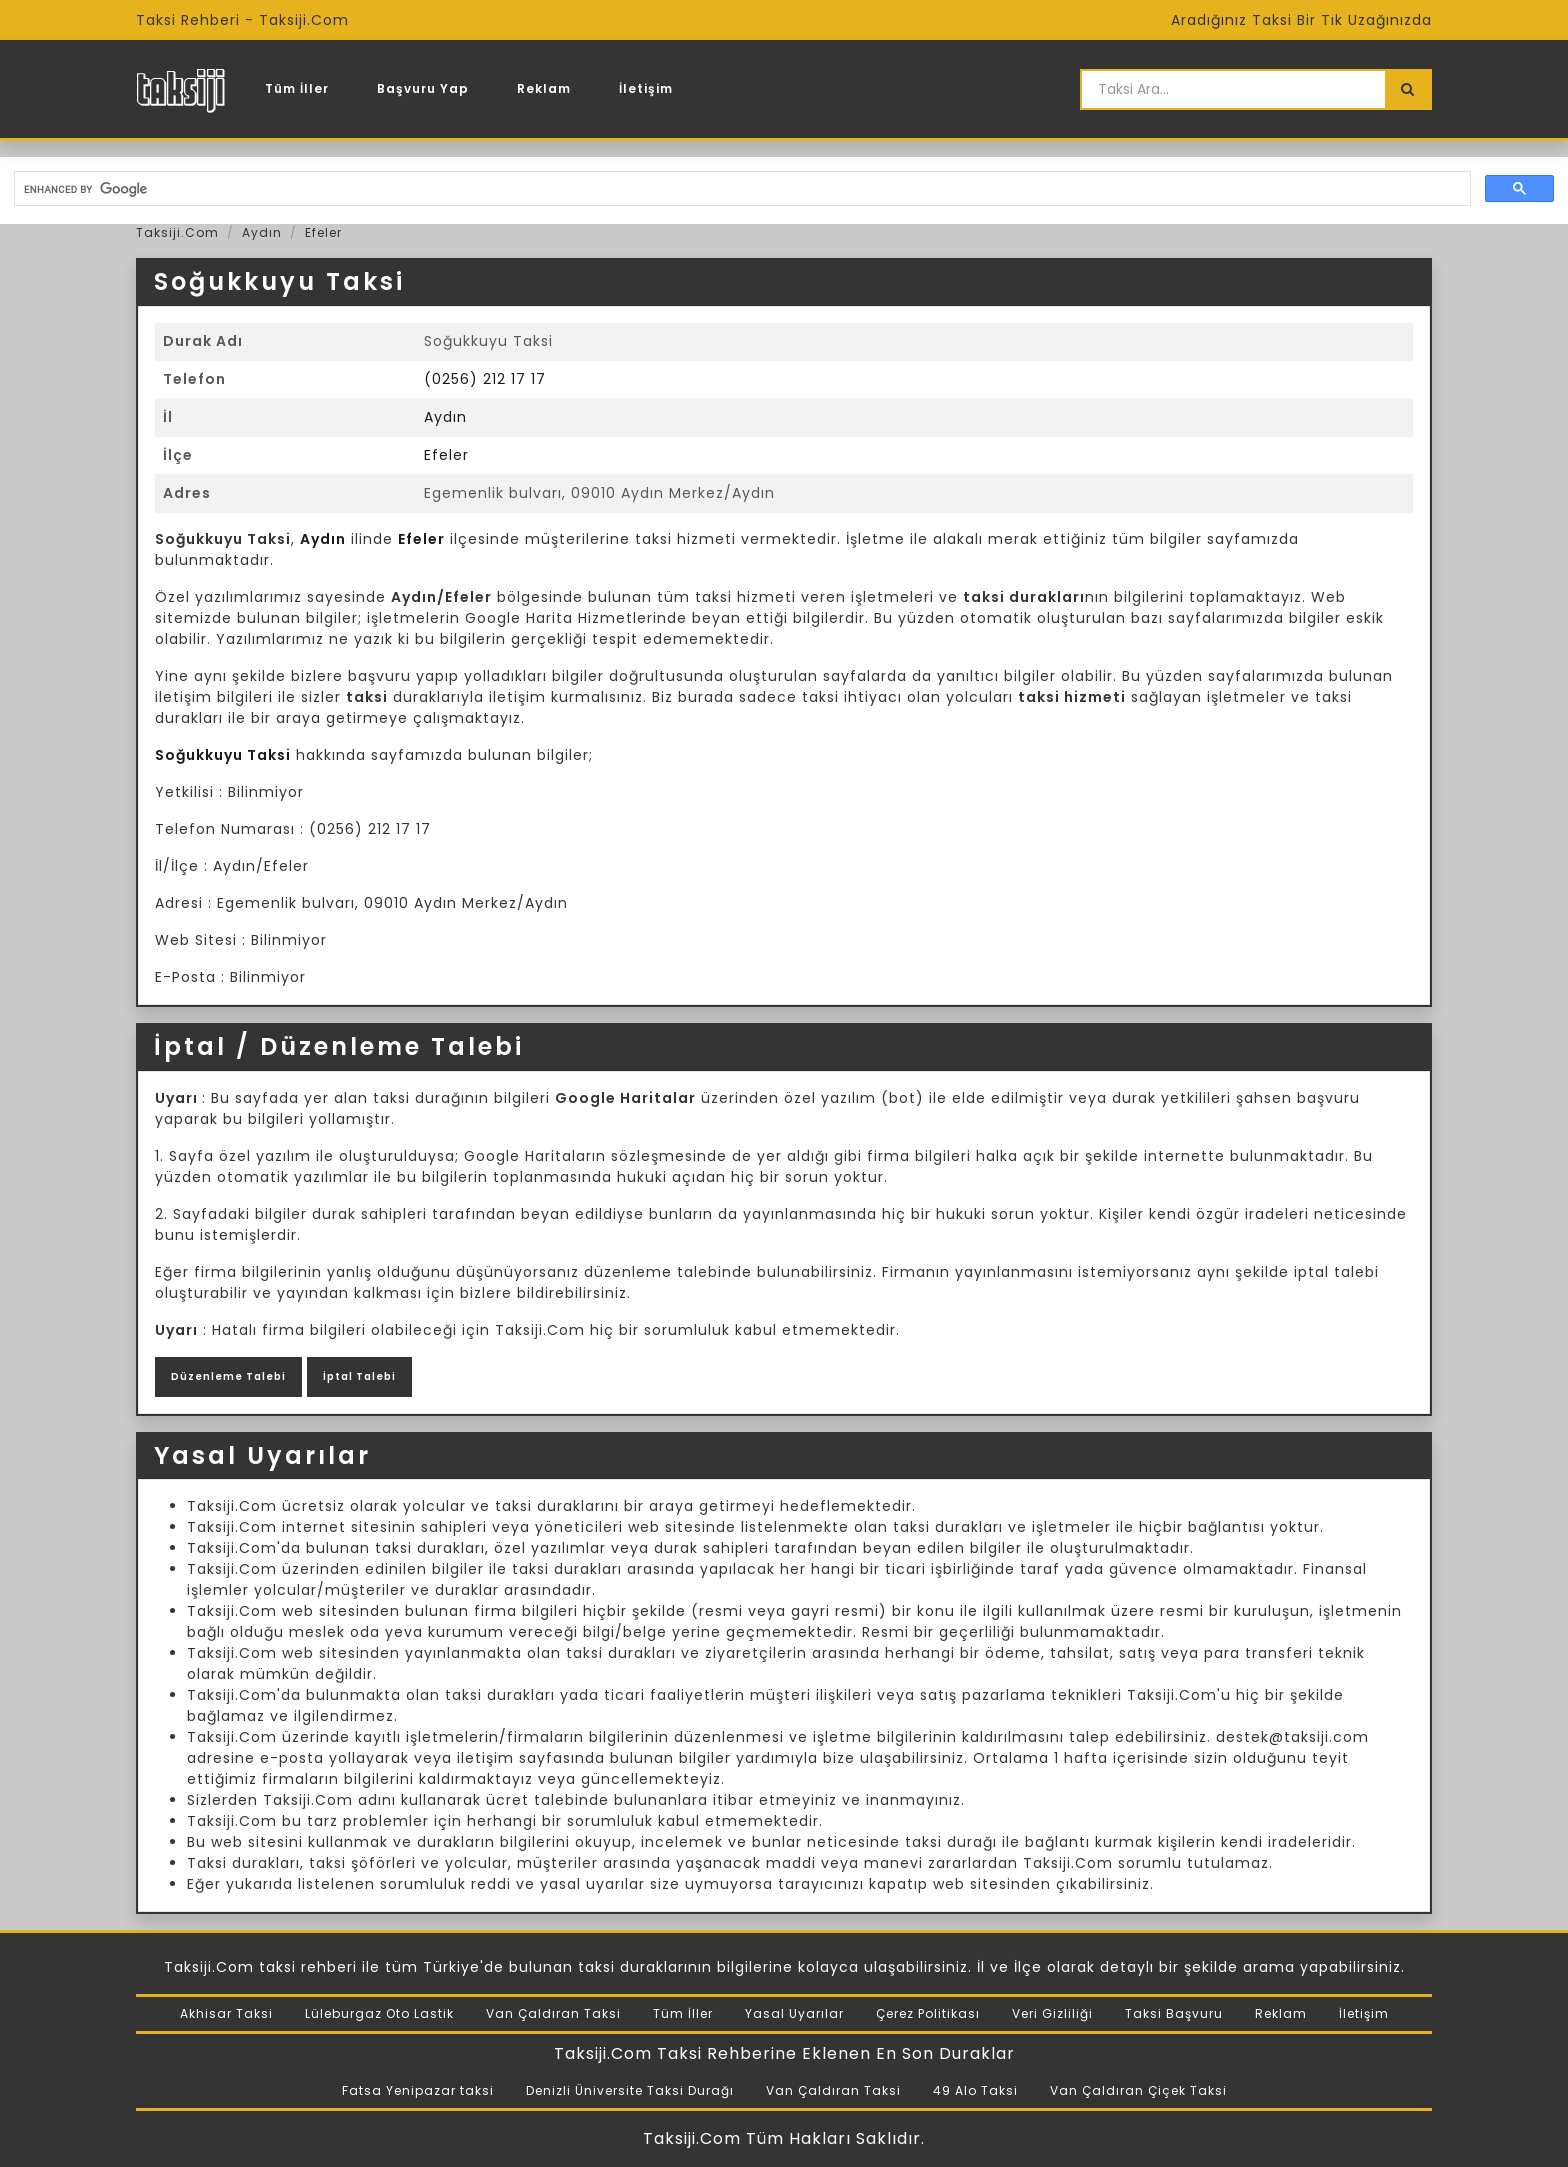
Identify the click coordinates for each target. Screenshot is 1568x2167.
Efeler (323, 232)
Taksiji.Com (177, 232)
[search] (740, 189)
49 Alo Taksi (975, 2090)
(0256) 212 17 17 (485, 379)
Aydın (262, 232)
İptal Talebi (359, 1376)
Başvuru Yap (423, 88)
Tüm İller (297, 88)
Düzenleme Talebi (228, 1376)
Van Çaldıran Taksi (553, 2013)
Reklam (544, 88)
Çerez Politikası (928, 2013)
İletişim (646, 88)
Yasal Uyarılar (794, 2013)
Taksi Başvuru (1174, 2013)
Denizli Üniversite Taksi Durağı (630, 2090)
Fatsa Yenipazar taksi (418, 2090)
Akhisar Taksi (226, 2013)
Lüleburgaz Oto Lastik (379, 2013)
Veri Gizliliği (1052, 2013)
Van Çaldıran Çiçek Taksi (1138, 2090)
